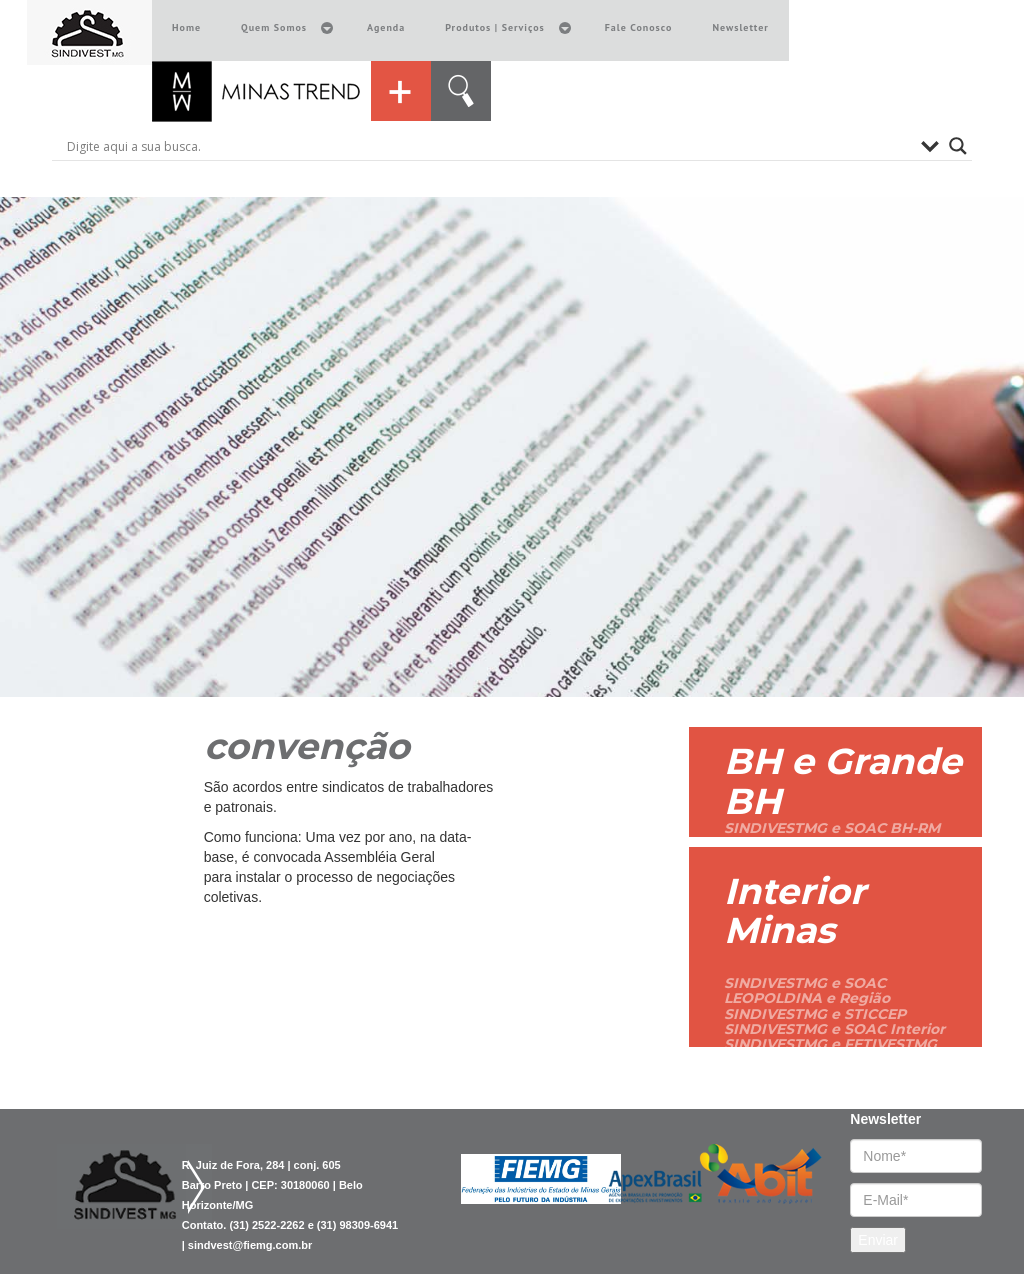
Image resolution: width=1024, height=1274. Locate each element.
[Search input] (489, 146)
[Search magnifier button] (958, 146)
